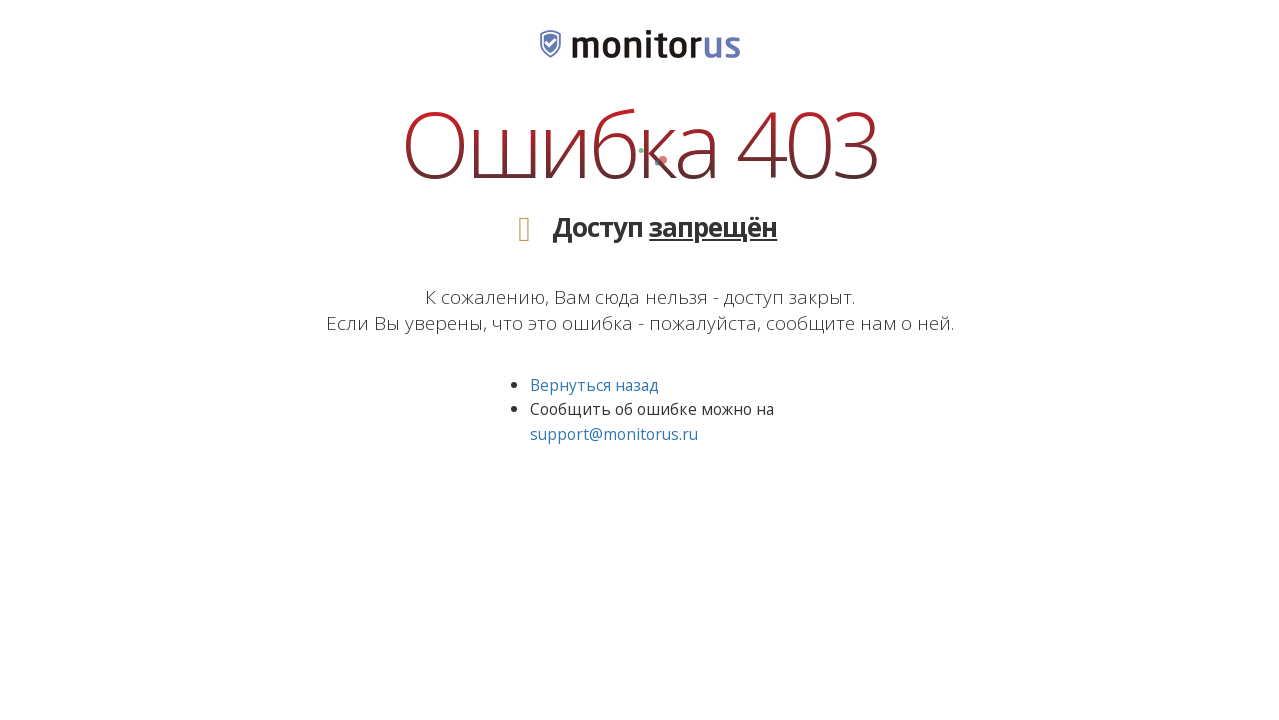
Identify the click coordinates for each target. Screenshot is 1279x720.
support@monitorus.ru (614, 434)
